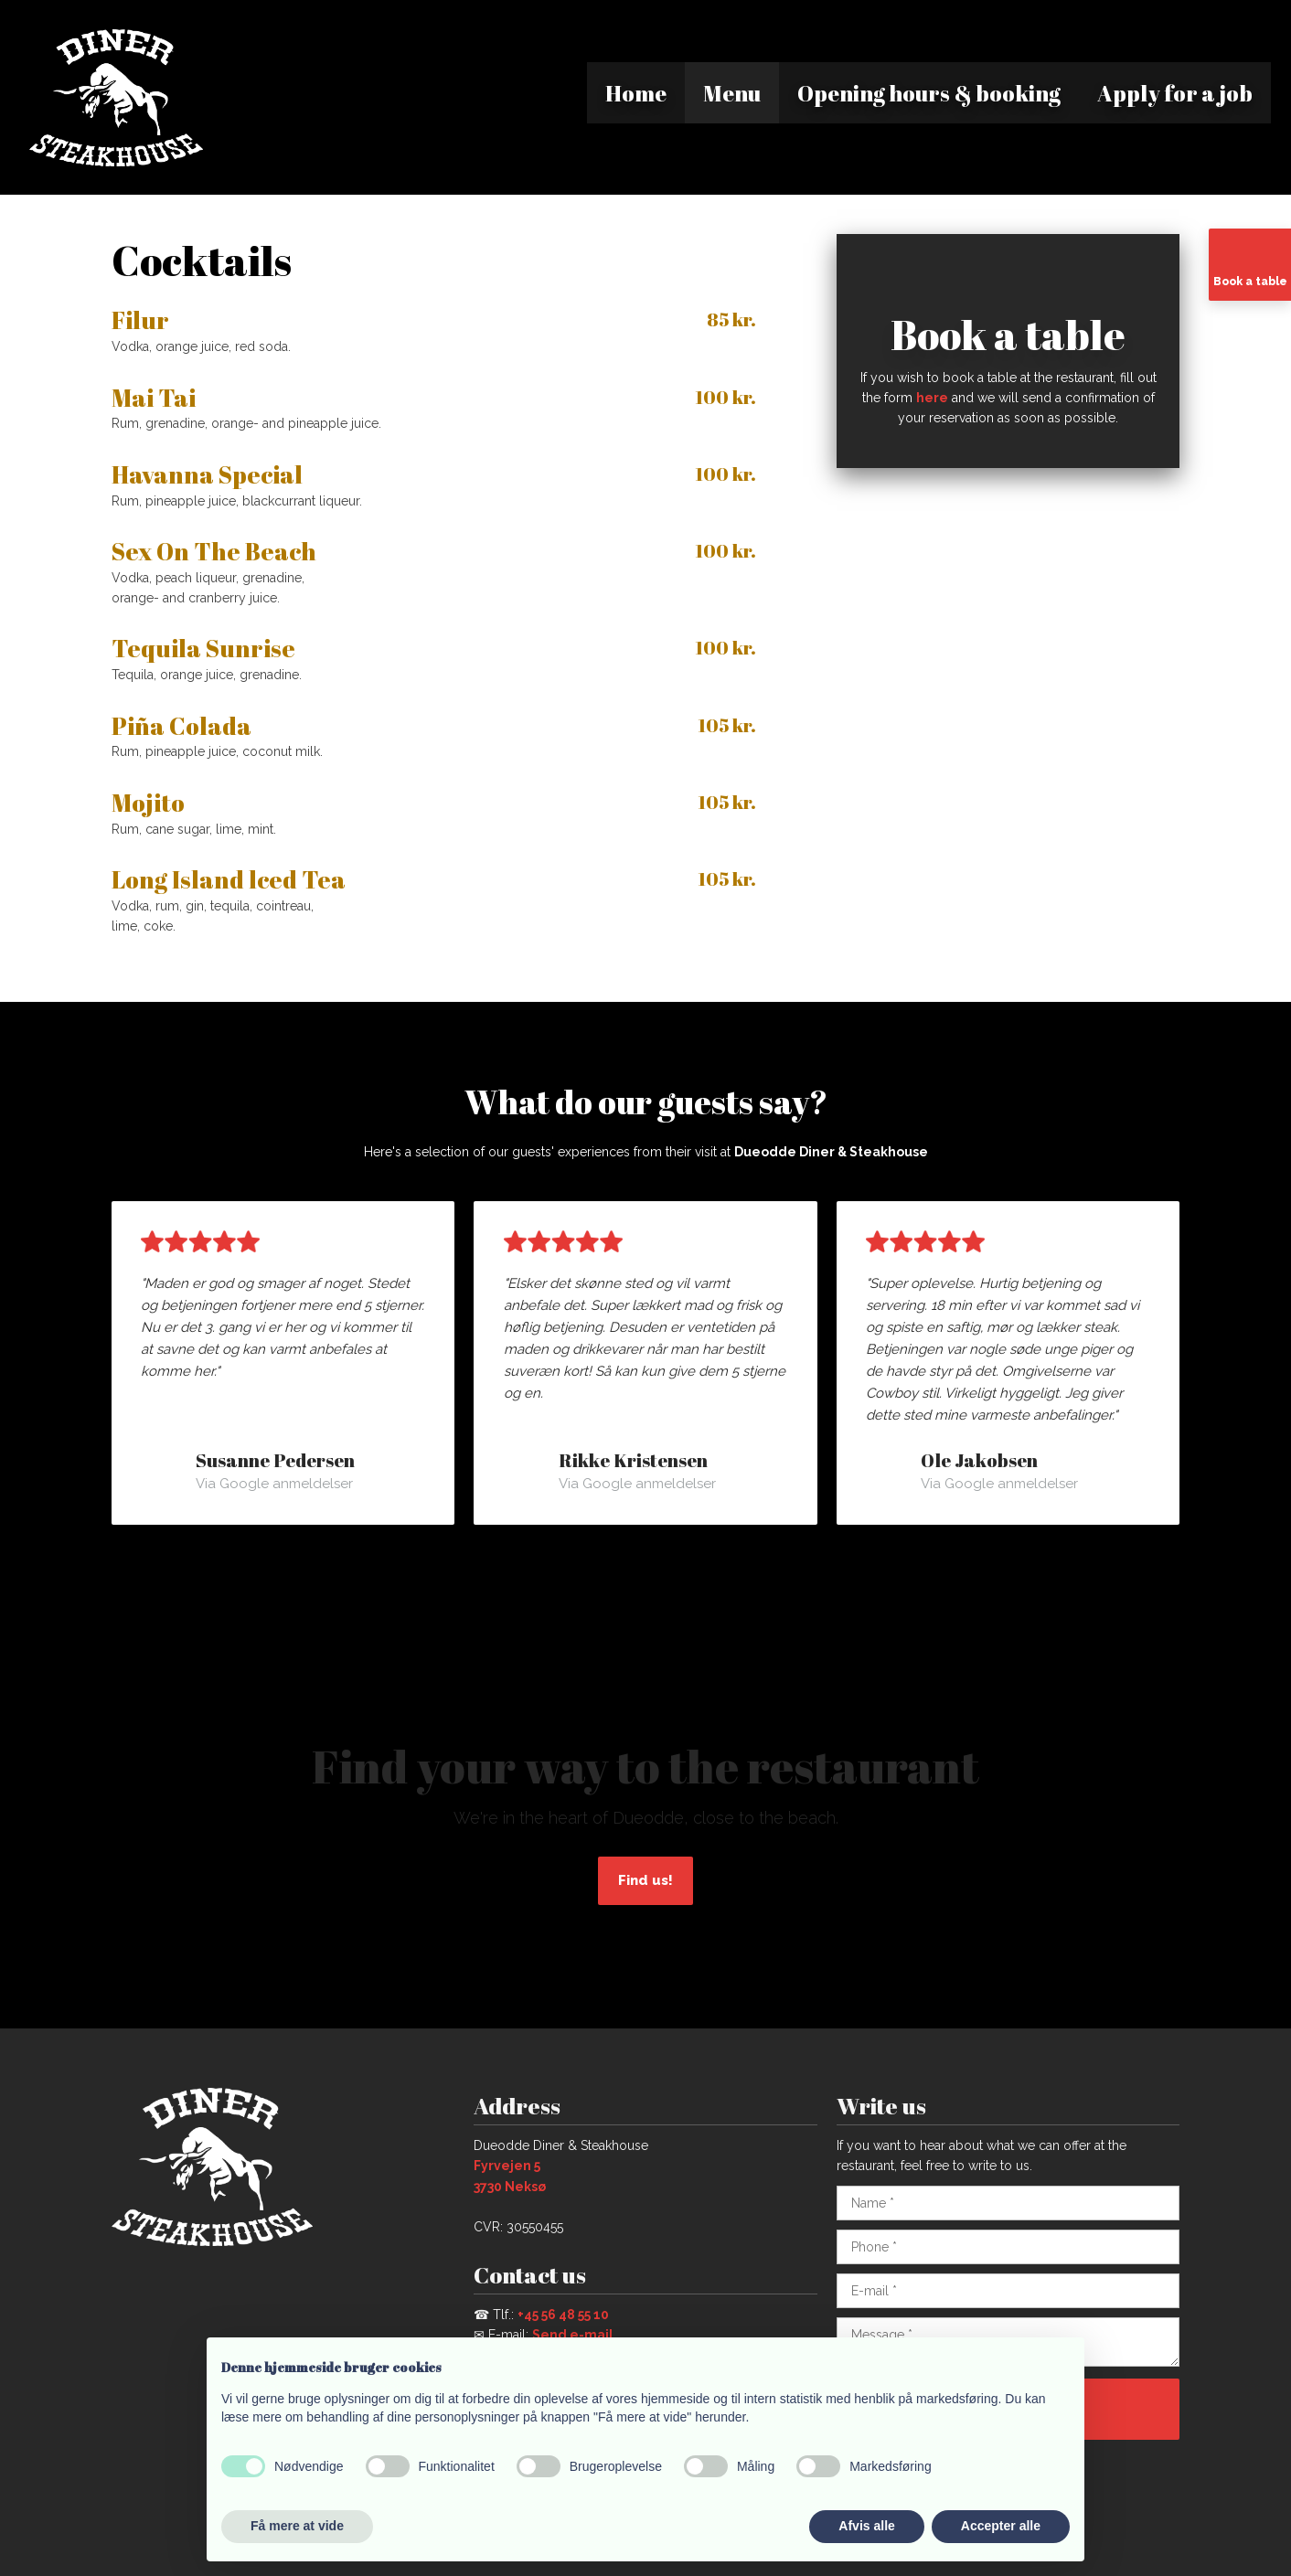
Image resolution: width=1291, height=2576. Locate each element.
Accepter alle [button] (1000, 2525)
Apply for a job (1175, 93)
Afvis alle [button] (866, 2525)
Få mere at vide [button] (297, 2525)
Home (636, 93)
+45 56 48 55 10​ (563, 2314)
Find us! (645, 1880)
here (932, 397)
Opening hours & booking (929, 93)
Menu (732, 93)
